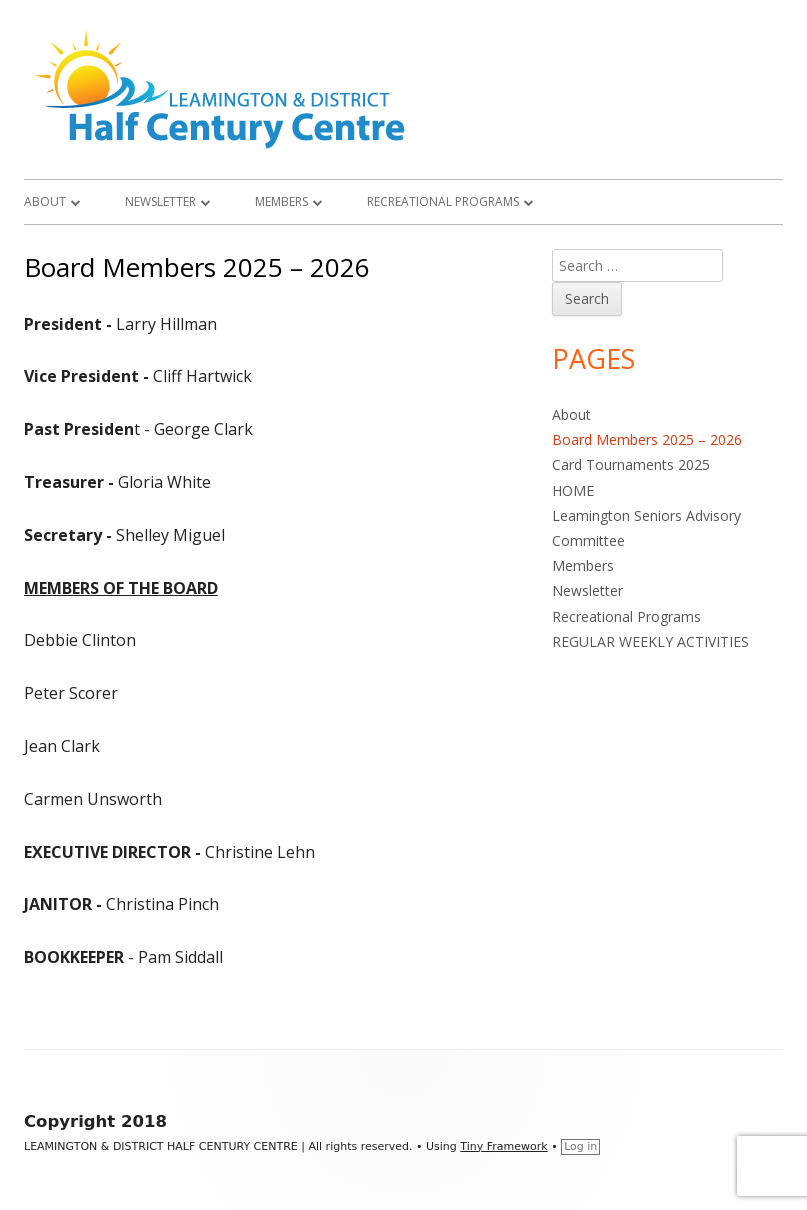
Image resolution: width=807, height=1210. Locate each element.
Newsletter (160, 201)
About (45, 201)
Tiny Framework (503, 1146)
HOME (573, 490)
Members (281, 201)
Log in (580, 1146)
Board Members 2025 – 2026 (647, 439)
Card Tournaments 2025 (631, 464)
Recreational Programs (443, 201)
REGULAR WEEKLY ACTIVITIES (650, 641)
